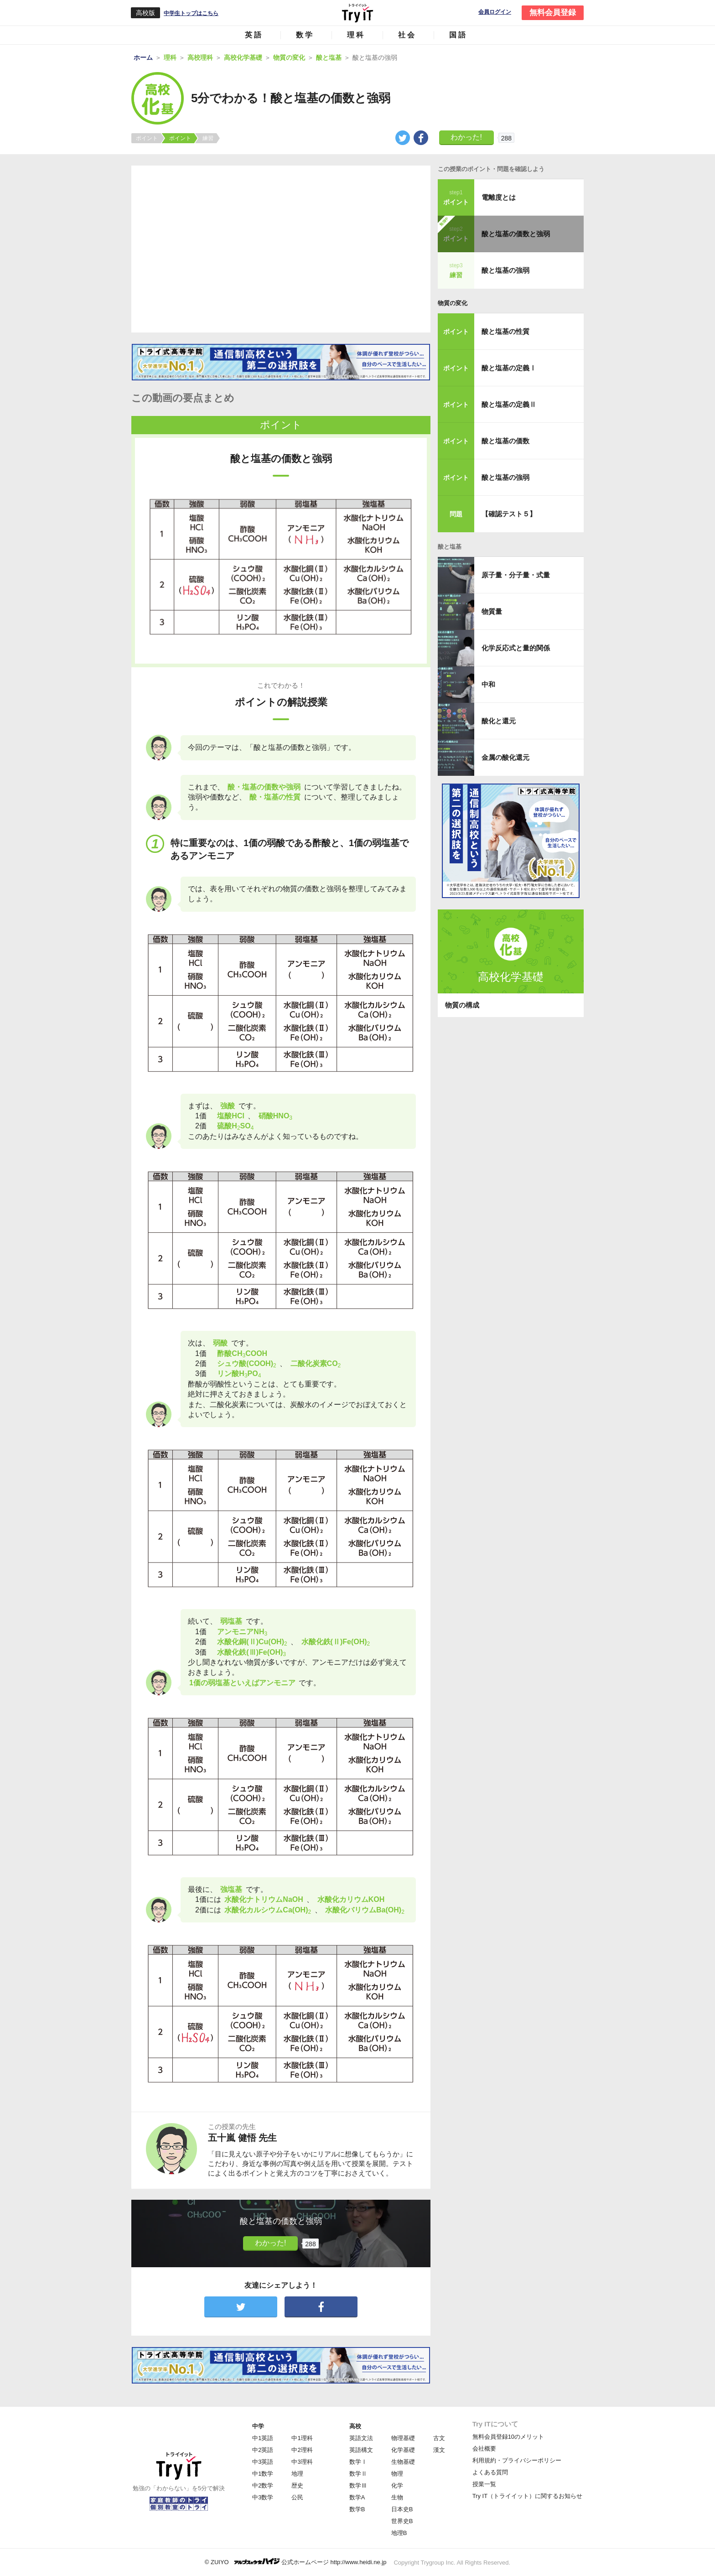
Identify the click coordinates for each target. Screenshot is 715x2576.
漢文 (439, 2449)
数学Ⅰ (358, 2461)
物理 (397, 2473)
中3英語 (262, 2461)
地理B (399, 2532)
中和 (488, 684)
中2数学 (262, 2485)
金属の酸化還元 (505, 757)
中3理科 (301, 2461)
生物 (397, 2497)
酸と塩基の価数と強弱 (516, 234)
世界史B (402, 2521)
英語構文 (361, 2449)
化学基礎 (403, 2449)
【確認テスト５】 (509, 514)
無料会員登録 (552, 12)
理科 (356, 35)
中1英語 (262, 2438)
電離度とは (499, 197)
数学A (357, 2497)
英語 (254, 35)
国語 (458, 35)
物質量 (492, 611)
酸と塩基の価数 (505, 441)
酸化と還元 (499, 721)
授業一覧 (484, 2484)
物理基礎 (403, 2438)
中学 (258, 2426)
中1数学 (262, 2473)
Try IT (357, 13)
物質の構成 (462, 1005)
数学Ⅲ (358, 2485)
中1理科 (301, 2438)
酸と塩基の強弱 (505, 270)
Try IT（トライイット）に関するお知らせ (527, 2496)
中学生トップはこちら (191, 13)
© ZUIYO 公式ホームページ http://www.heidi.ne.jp (296, 2562)
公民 (297, 2497)
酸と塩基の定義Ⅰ (509, 368)
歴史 (297, 2485)
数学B (357, 2509)
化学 (397, 2485)
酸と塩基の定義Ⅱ (509, 404)
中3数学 (262, 2497)
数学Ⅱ (358, 2473)
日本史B (402, 2509)
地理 (297, 2473)
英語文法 (361, 2438)
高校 (355, 2426)
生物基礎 (403, 2461)
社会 (407, 35)
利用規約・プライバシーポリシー (516, 2460)
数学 (305, 35)
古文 (439, 2438)
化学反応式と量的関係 (516, 648)
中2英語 (262, 2449)
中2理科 (301, 2449)
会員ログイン (494, 12)
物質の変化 (452, 303)
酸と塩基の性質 (505, 331)
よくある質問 (490, 2472)
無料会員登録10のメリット (508, 2436)
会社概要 (484, 2448)
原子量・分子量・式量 (516, 575)
